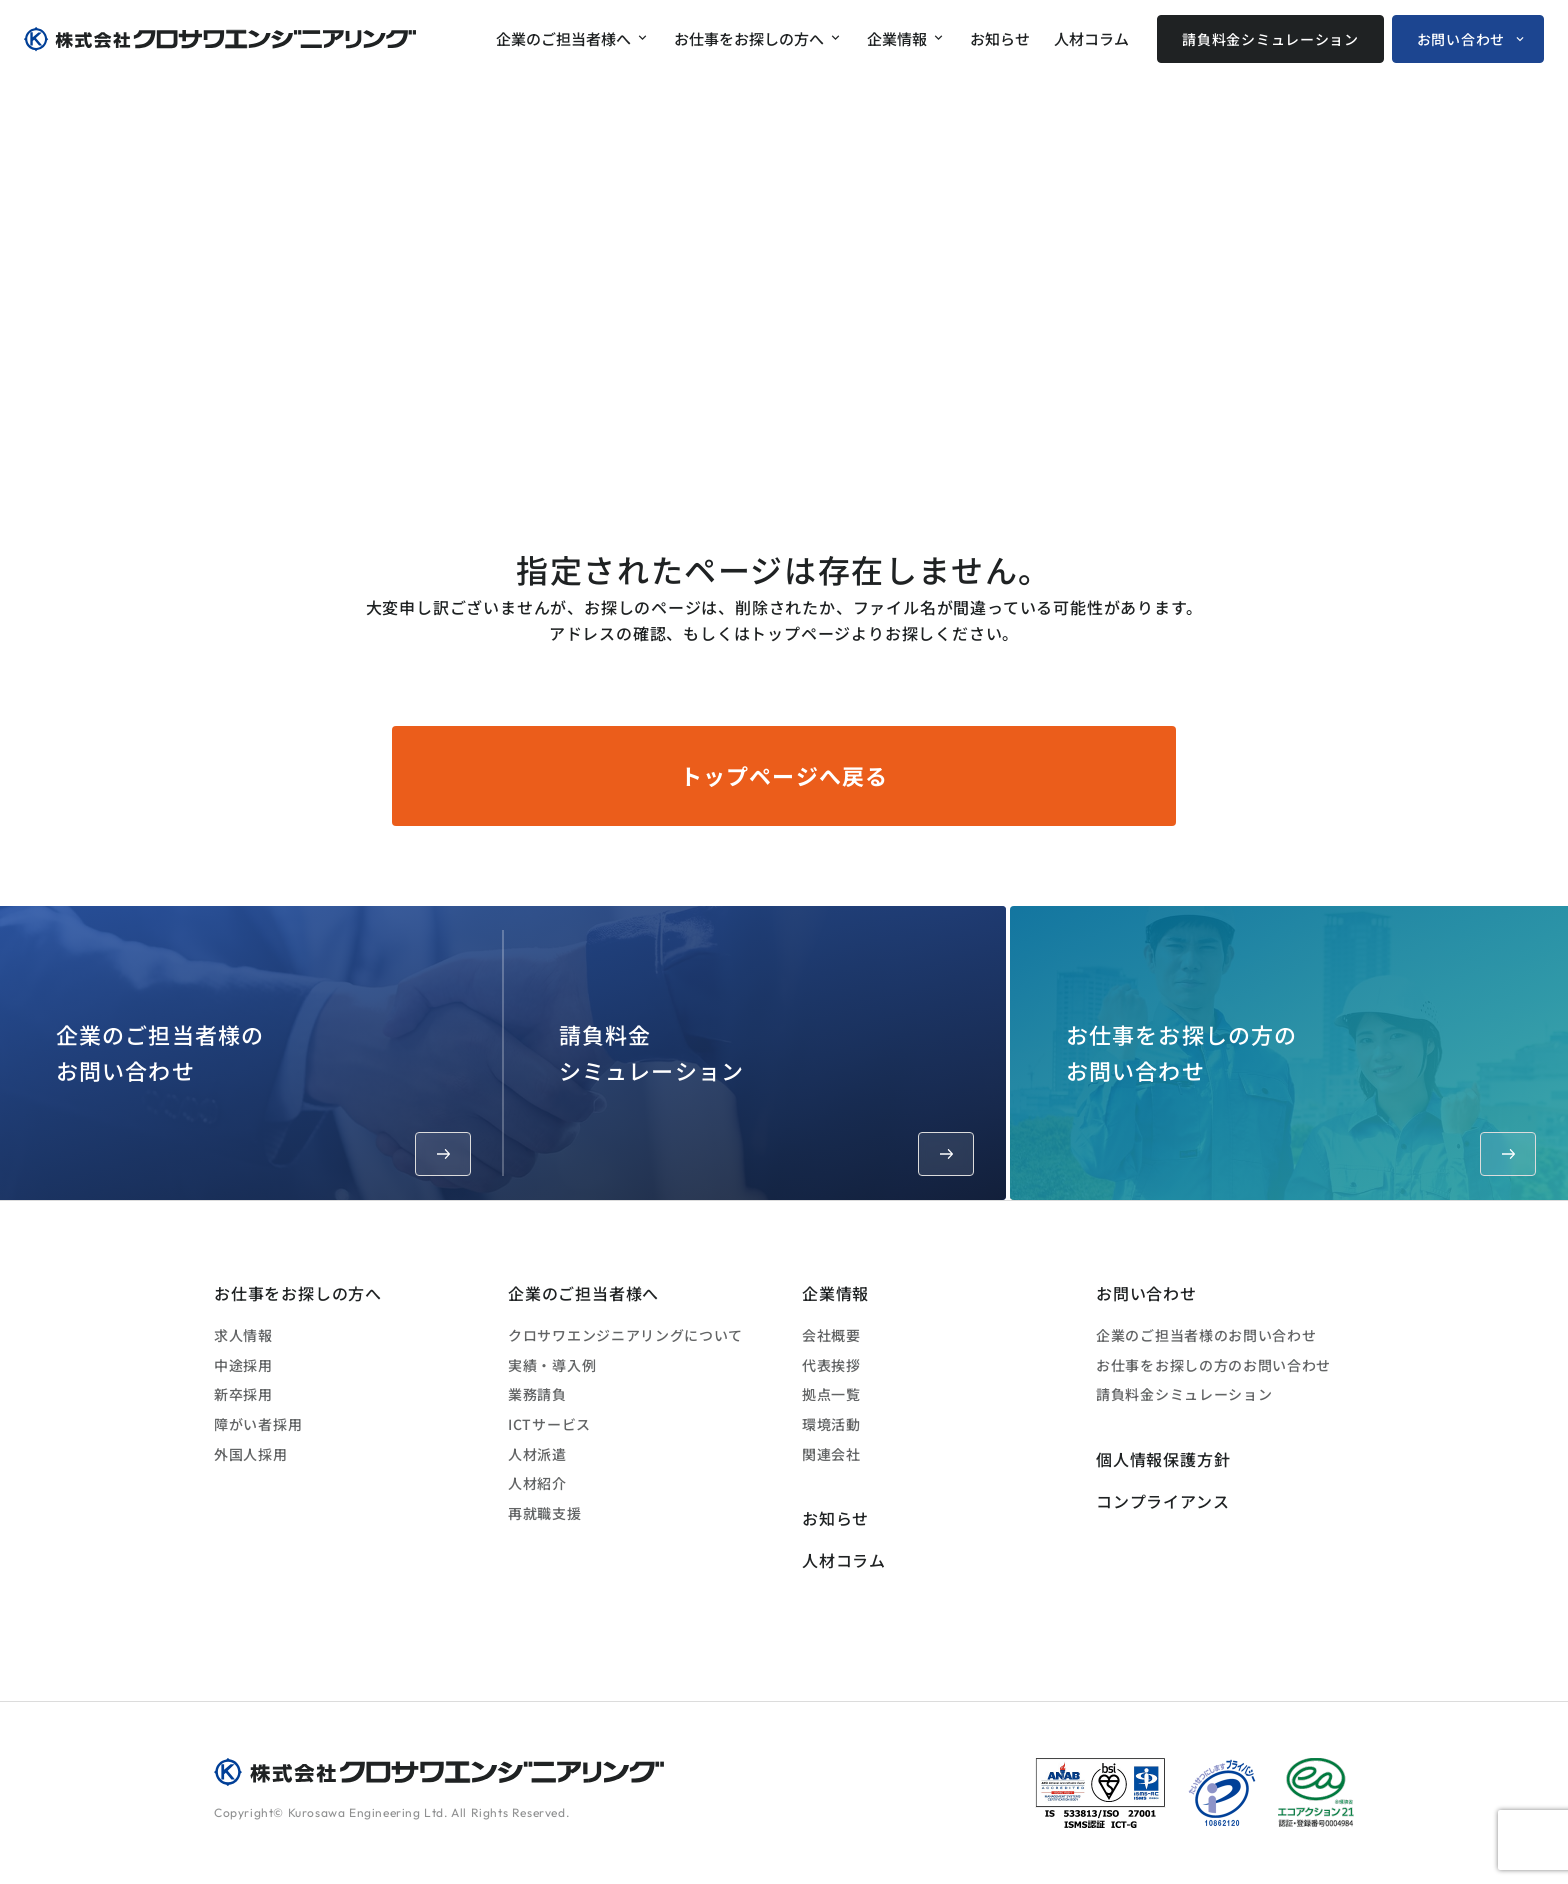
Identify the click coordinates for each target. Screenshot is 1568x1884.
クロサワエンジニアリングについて (625, 1335)
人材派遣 (537, 1454)
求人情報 (243, 1335)
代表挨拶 (831, 1365)
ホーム (1088, 470)
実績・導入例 (552, 1365)
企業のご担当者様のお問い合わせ (263, 1096)
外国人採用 (251, 1454)
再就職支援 (545, 1513)
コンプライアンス (1162, 1501)
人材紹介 (537, 1483)
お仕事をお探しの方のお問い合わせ (1301, 1096)
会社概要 (831, 1335)
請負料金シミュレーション (1270, 39)
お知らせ (1000, 38)
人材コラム (1091, 38)
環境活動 (831, 1424)
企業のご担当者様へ (563, 38)
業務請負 (537, 1394)
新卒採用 (243, 1394)
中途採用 (243, 1365)
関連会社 (831, 1454)
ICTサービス (549, 1424)
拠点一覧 (831, 1394)
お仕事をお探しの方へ (749, 38)
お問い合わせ (1461, 39)
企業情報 (897, 38)
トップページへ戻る (784, 775)
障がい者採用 (258, 1424)
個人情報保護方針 (1163, 1459)
